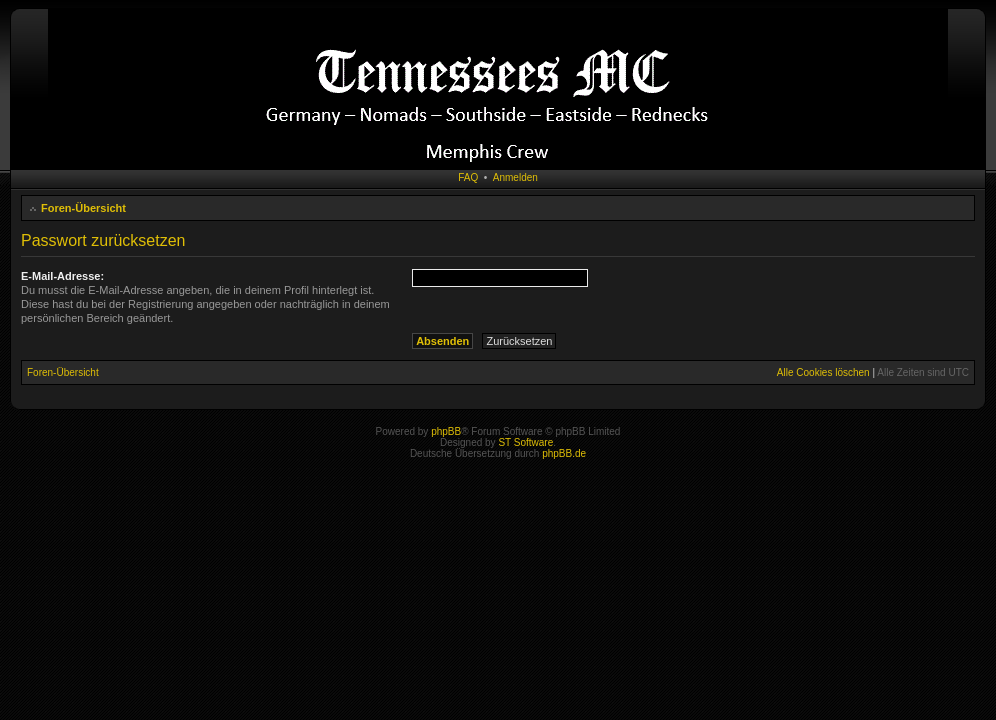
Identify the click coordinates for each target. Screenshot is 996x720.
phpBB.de (564, 453)
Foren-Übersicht (83, 208)
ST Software (525, 442)
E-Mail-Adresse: (62, 276)
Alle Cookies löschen (823, 372)
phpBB (446, 431)
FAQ (468, 177)
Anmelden (515, 177)
